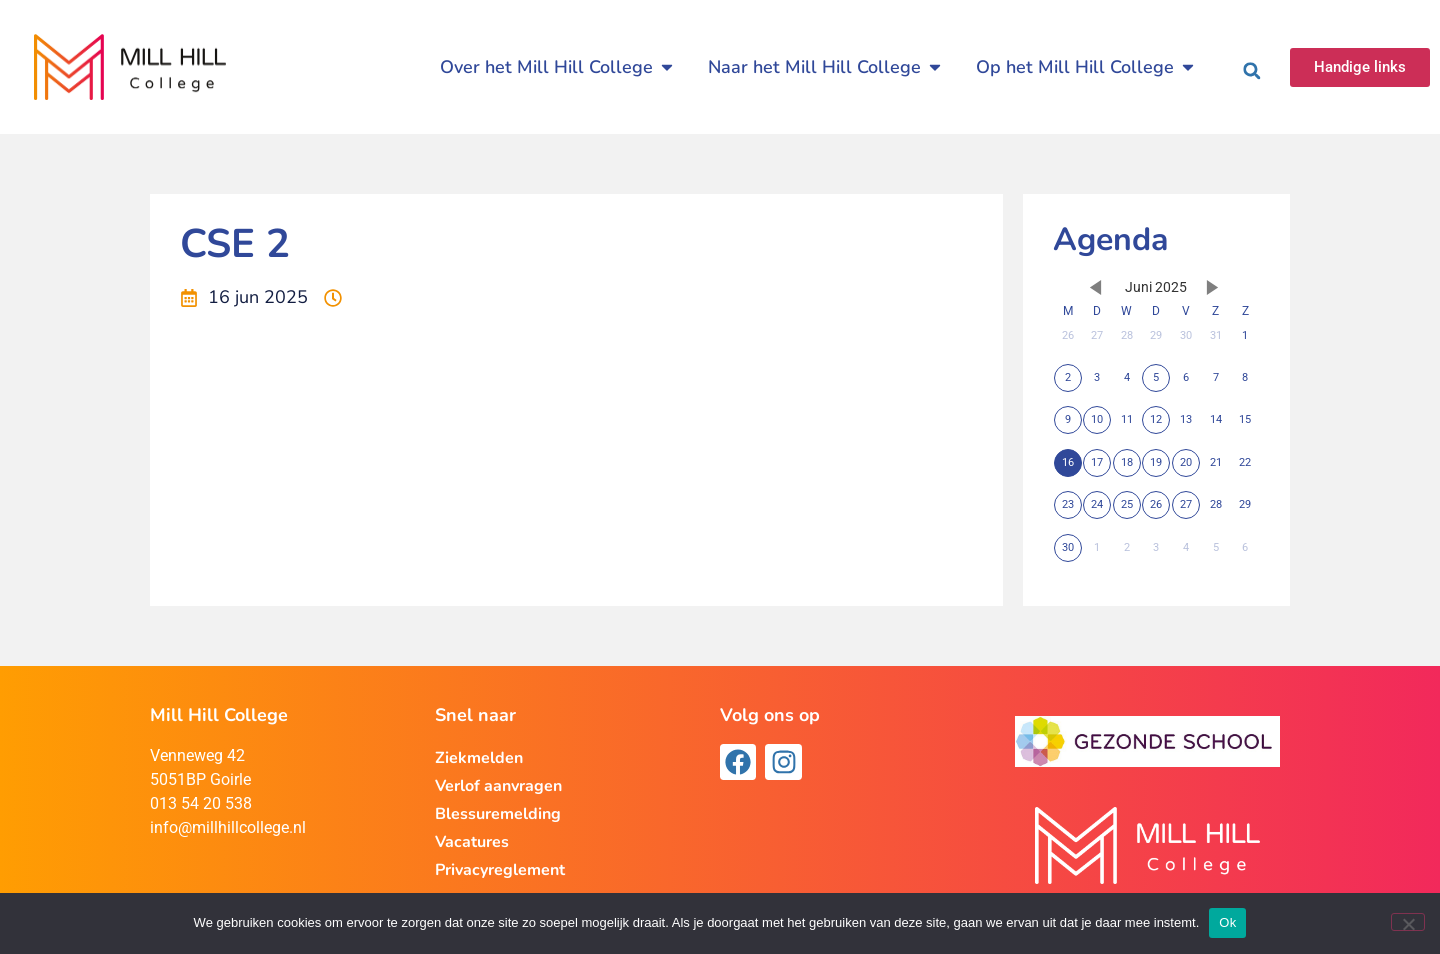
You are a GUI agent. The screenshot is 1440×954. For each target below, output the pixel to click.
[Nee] (1408, 922)
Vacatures (472, 842)
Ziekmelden (479, 758)
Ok (1227, 922)
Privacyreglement (500, 870)
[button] (1252, 71)
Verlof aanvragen (498, 786)
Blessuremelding (498, 814)
